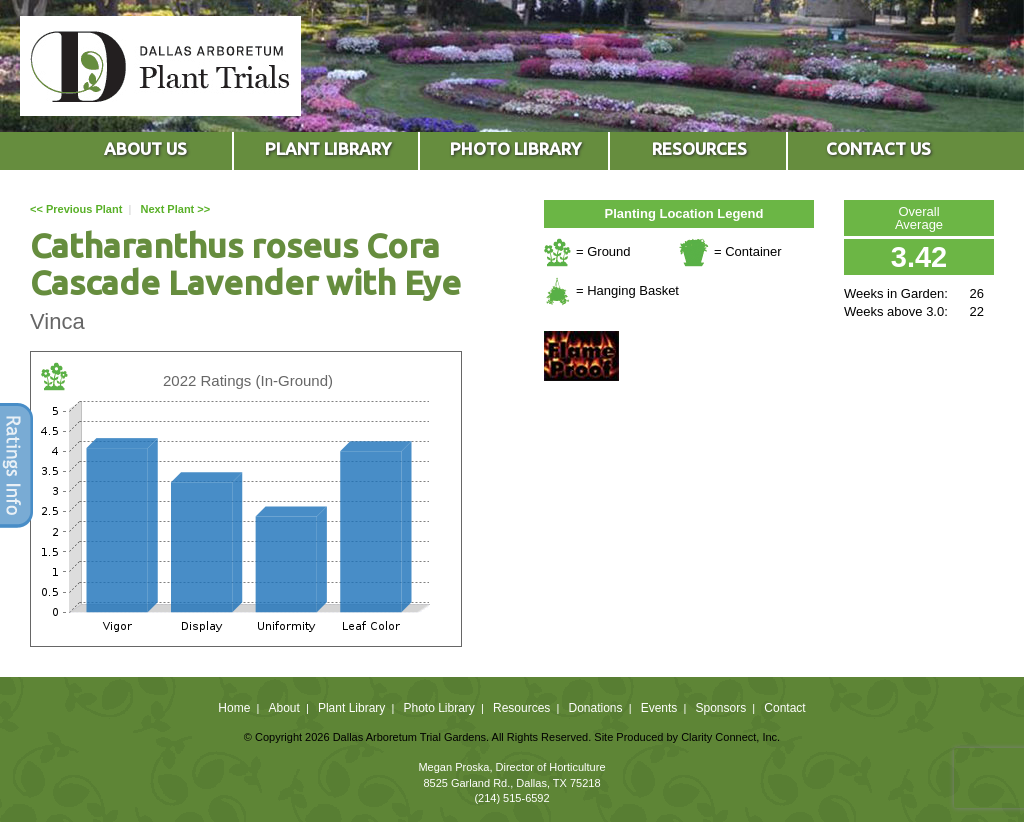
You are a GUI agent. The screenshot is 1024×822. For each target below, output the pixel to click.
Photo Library (438, 708)
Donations (595, 708)
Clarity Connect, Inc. (730, 737)
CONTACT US (878, 148)
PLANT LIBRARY (328, 148)
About (283, 708)
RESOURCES (699, 148)
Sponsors (721, 708)
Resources (521, 708)
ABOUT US (145, 148)
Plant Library (351, 708)
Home (234, 708)
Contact (784, 708)
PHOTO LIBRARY (515, 148)
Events (659, 708)
